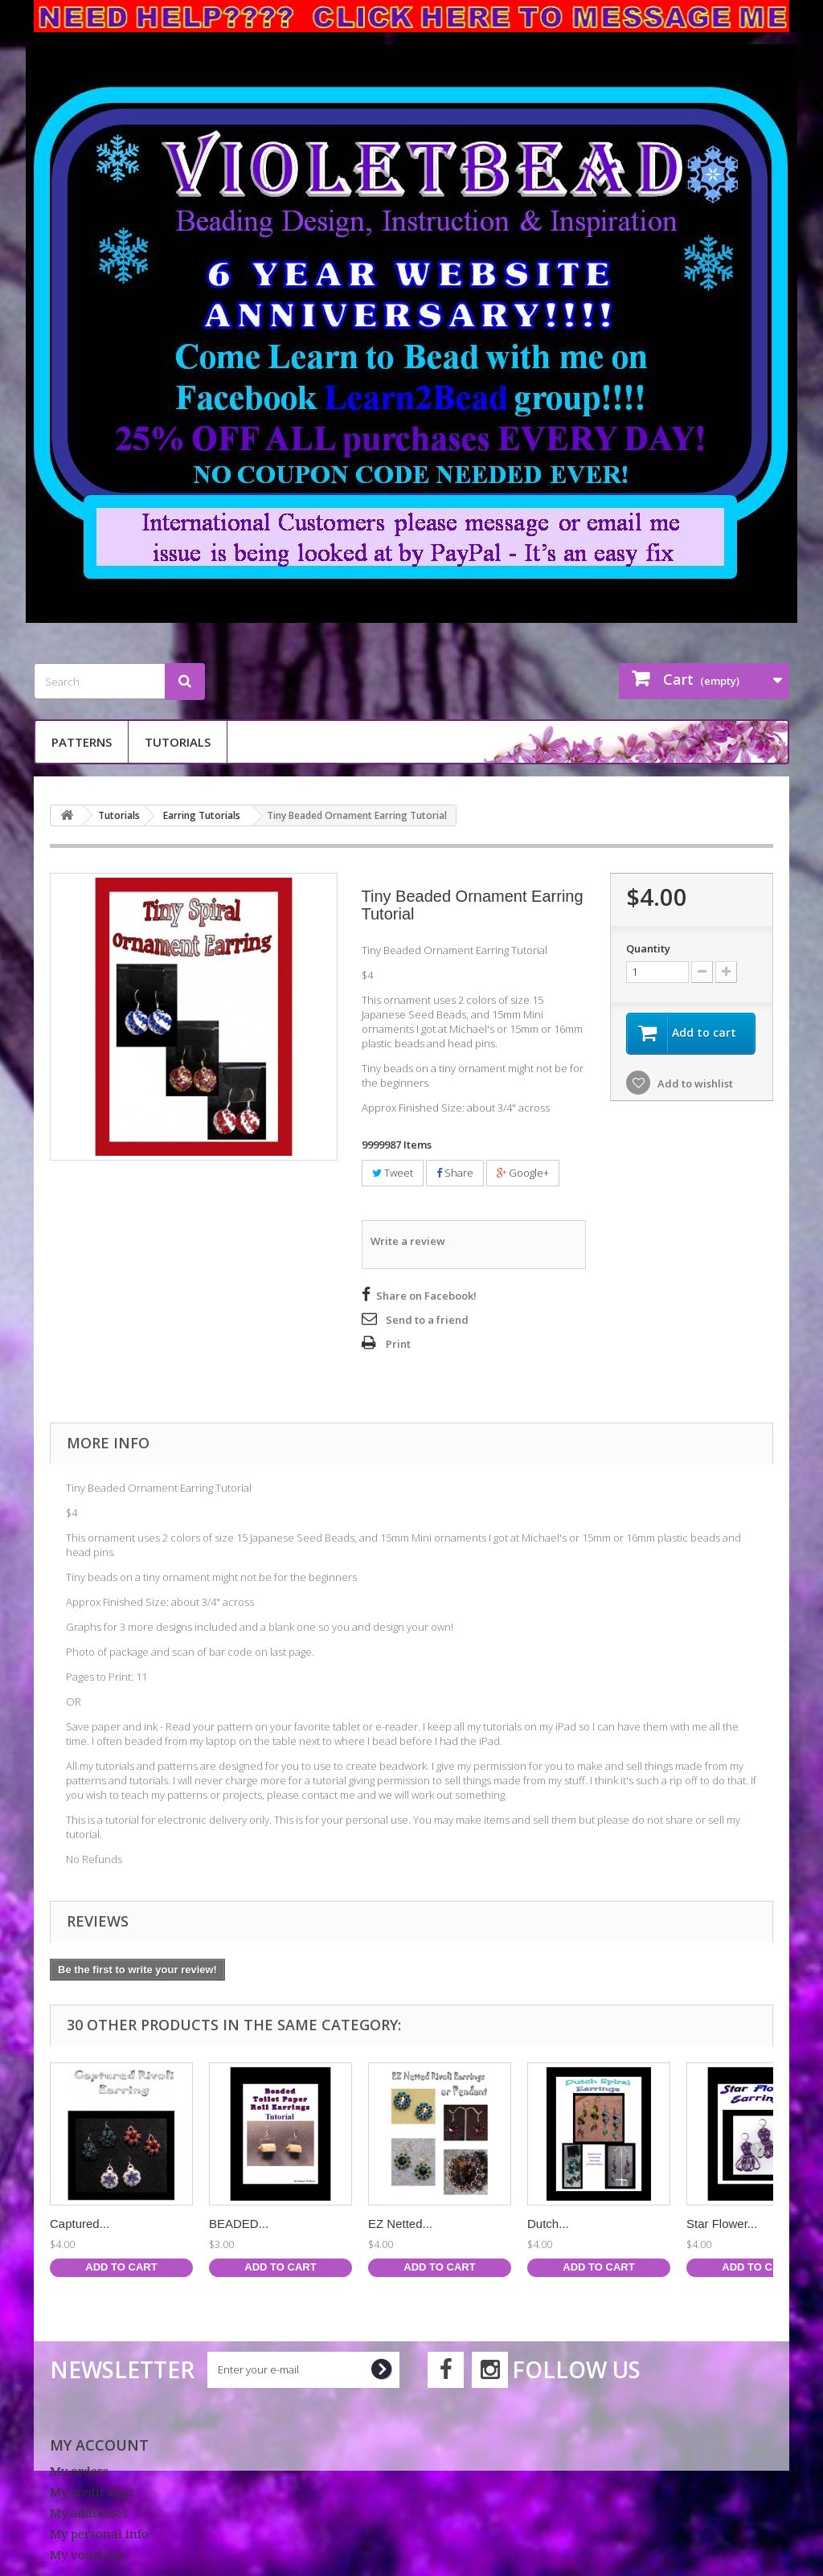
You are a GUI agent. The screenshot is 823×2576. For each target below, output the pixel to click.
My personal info (99, 2534)
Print (398, 1344)
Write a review (408, 1241)
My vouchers (87, 2555)
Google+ (523, 1172)
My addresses (89, 2513)
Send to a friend (427, 1320)
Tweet (392, 1172)
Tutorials (178, 742)
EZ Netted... (400, 2223)
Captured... (79, 2223)
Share (454, 1172)
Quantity (648, 948)
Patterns (81, 742)
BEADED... (238, 2223)
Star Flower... (721, 2223)
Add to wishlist (694, 1083)
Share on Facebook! (426, 1295)
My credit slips (92, 2492)
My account (99, 2445)
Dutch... (548, 2223)
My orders (79, 2471)
